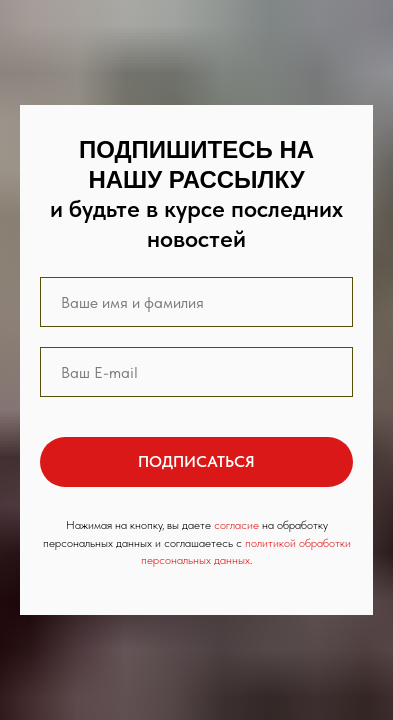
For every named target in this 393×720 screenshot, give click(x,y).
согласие (236, 525)
